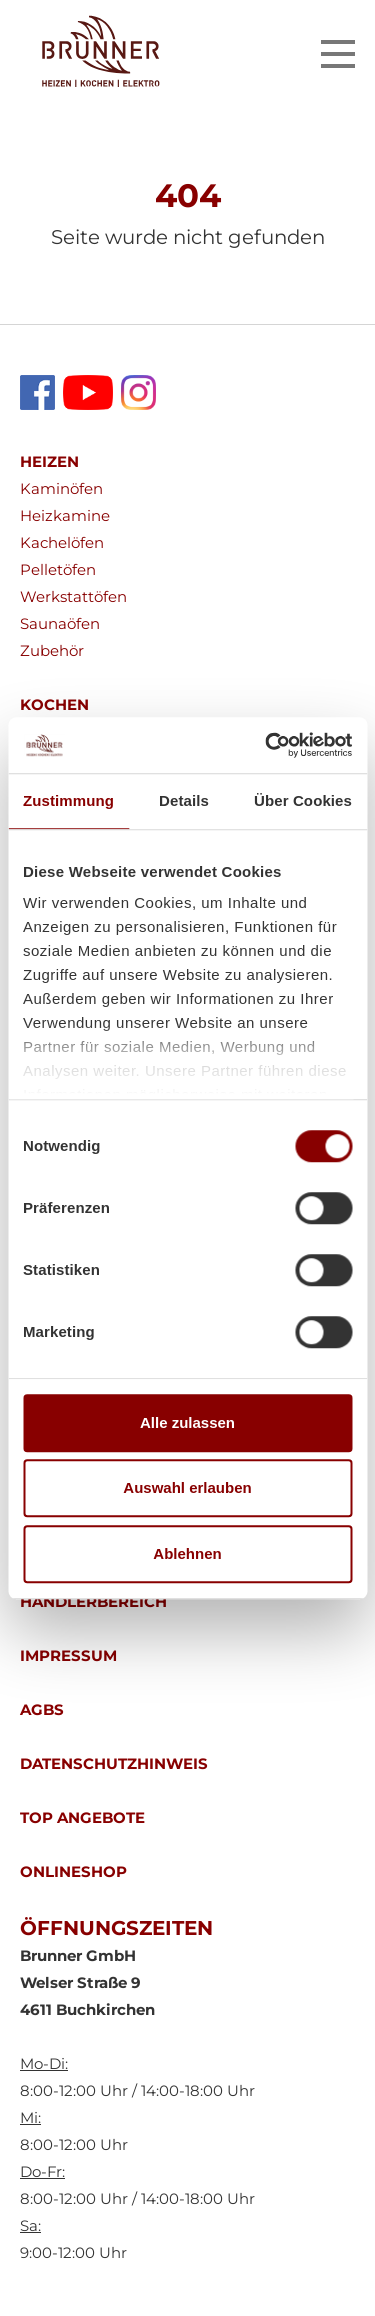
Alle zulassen (187, 1422)
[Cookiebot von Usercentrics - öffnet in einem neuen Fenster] (267, 745)
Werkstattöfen (73, 596)
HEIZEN (49, 461)
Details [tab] (184, 800)
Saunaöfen (60, 623)
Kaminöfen (61, 488)
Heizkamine (65, 515)
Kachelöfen (62, 542)
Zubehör (52, 650)
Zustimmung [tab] (68, 800)
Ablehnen (187, 1553)
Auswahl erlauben (187, 1487)
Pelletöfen (58, 569)
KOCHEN (54, 704)
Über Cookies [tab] (303, 800)
